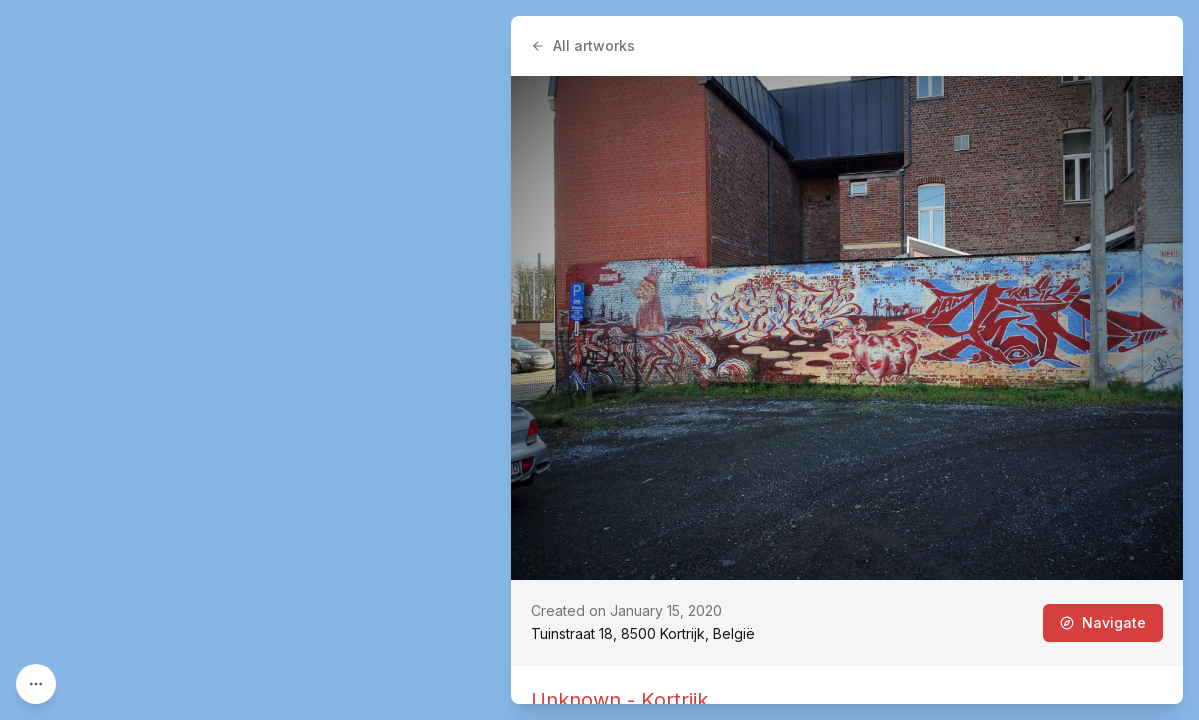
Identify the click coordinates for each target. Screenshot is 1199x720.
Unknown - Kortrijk (619, 700)
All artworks (583, 45)
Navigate (1103, 622)
